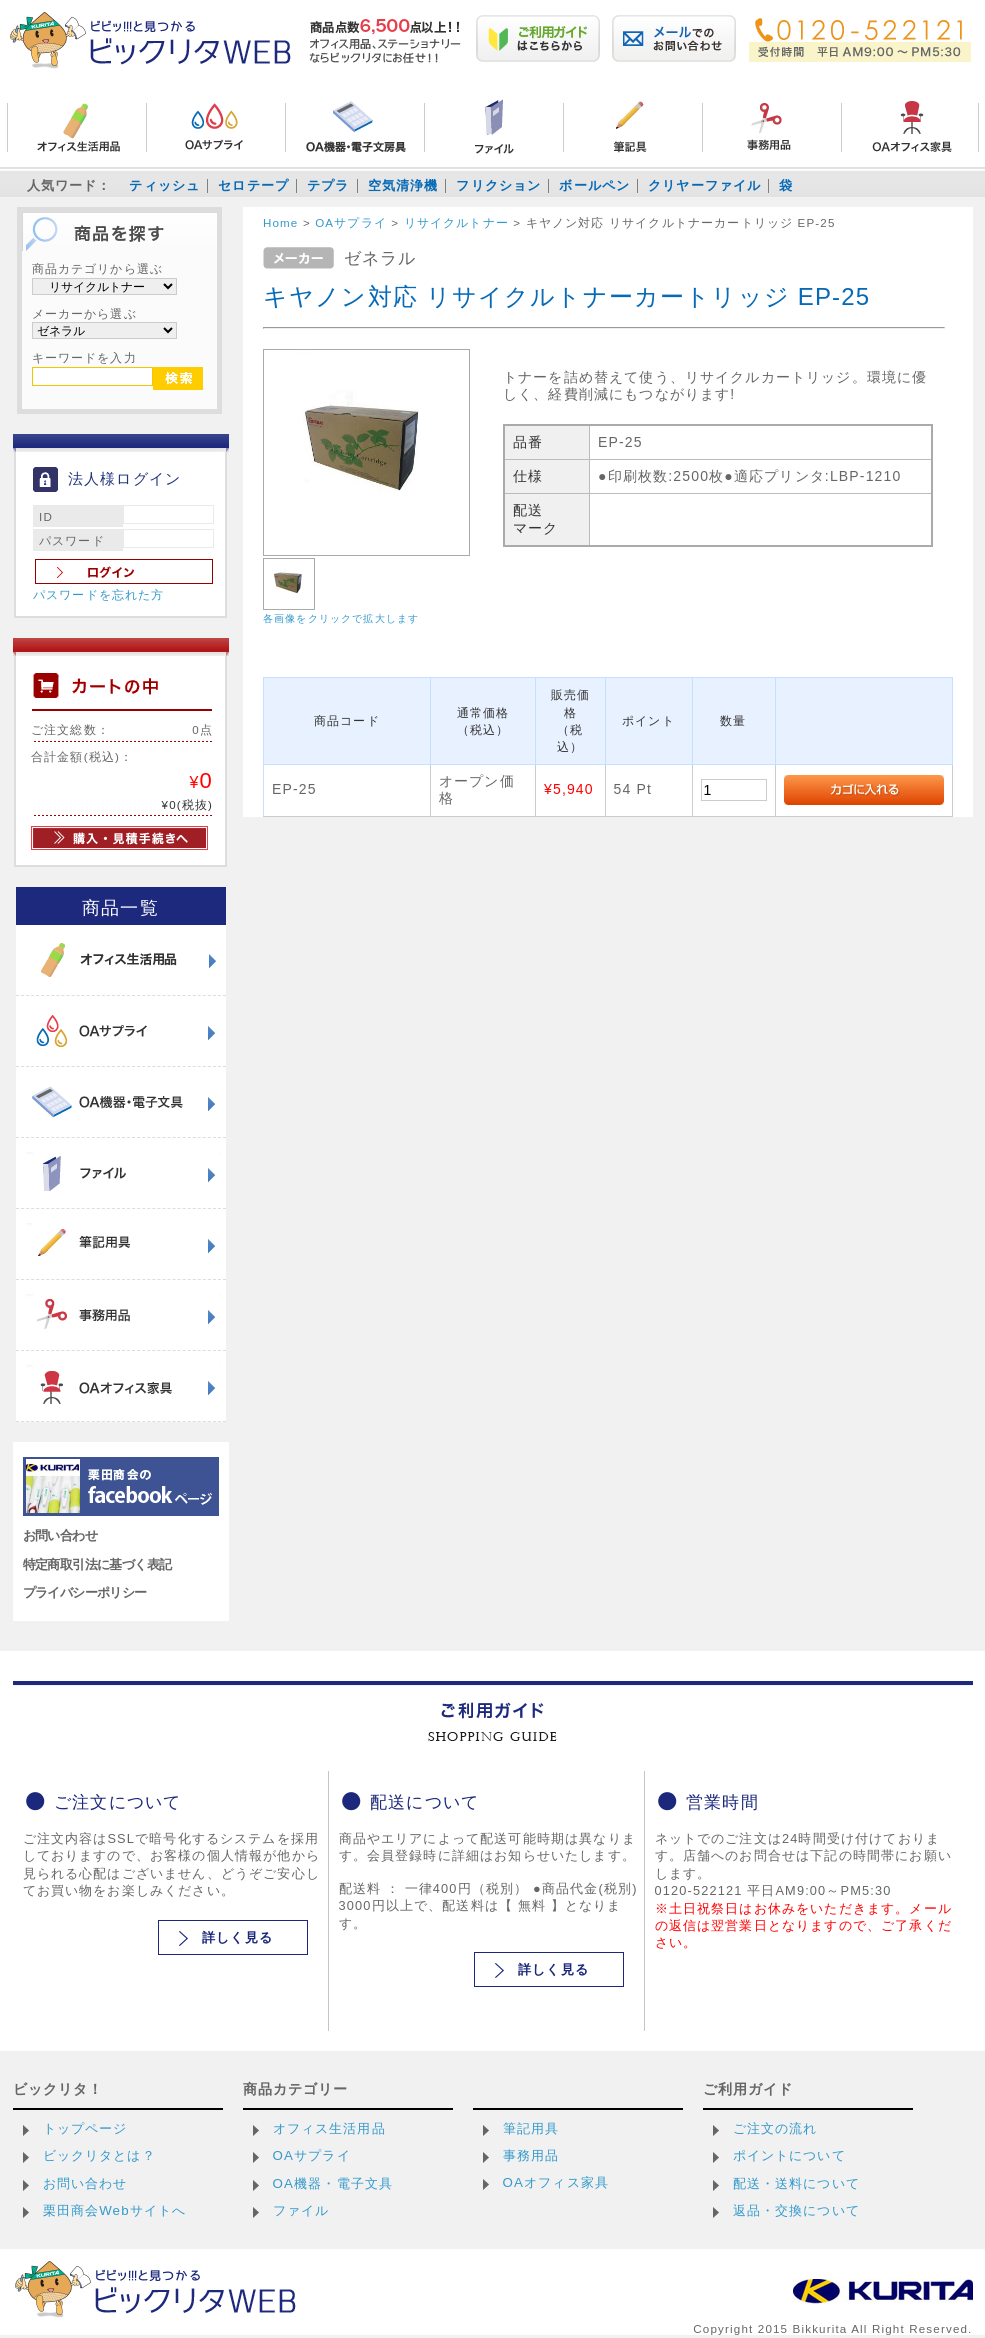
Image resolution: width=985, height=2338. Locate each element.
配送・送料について (796, 2183)
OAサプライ (312, 2155)
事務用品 (531, 2155)
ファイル (301, 2210)
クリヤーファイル (704, 185)
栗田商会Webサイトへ (115, 2210)
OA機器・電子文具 (333, 2183)
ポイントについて (789, 2155)
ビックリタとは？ (99, 2155)
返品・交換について (796, 2210)
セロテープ (253, 185)
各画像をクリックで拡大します (341, 618)
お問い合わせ (60, 1535)
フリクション (498, 185)
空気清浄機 (403, 185)
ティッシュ (164, 185)
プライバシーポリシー (85, 1592)
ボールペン (594, 185)
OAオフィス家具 (556, 2182)
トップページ (85, 2128)
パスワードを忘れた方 (99, 595)
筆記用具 (531, 2128)
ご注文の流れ (775, 2128)
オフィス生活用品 (329, 2128)
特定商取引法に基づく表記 (97, 1564)
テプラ (328, 185)
